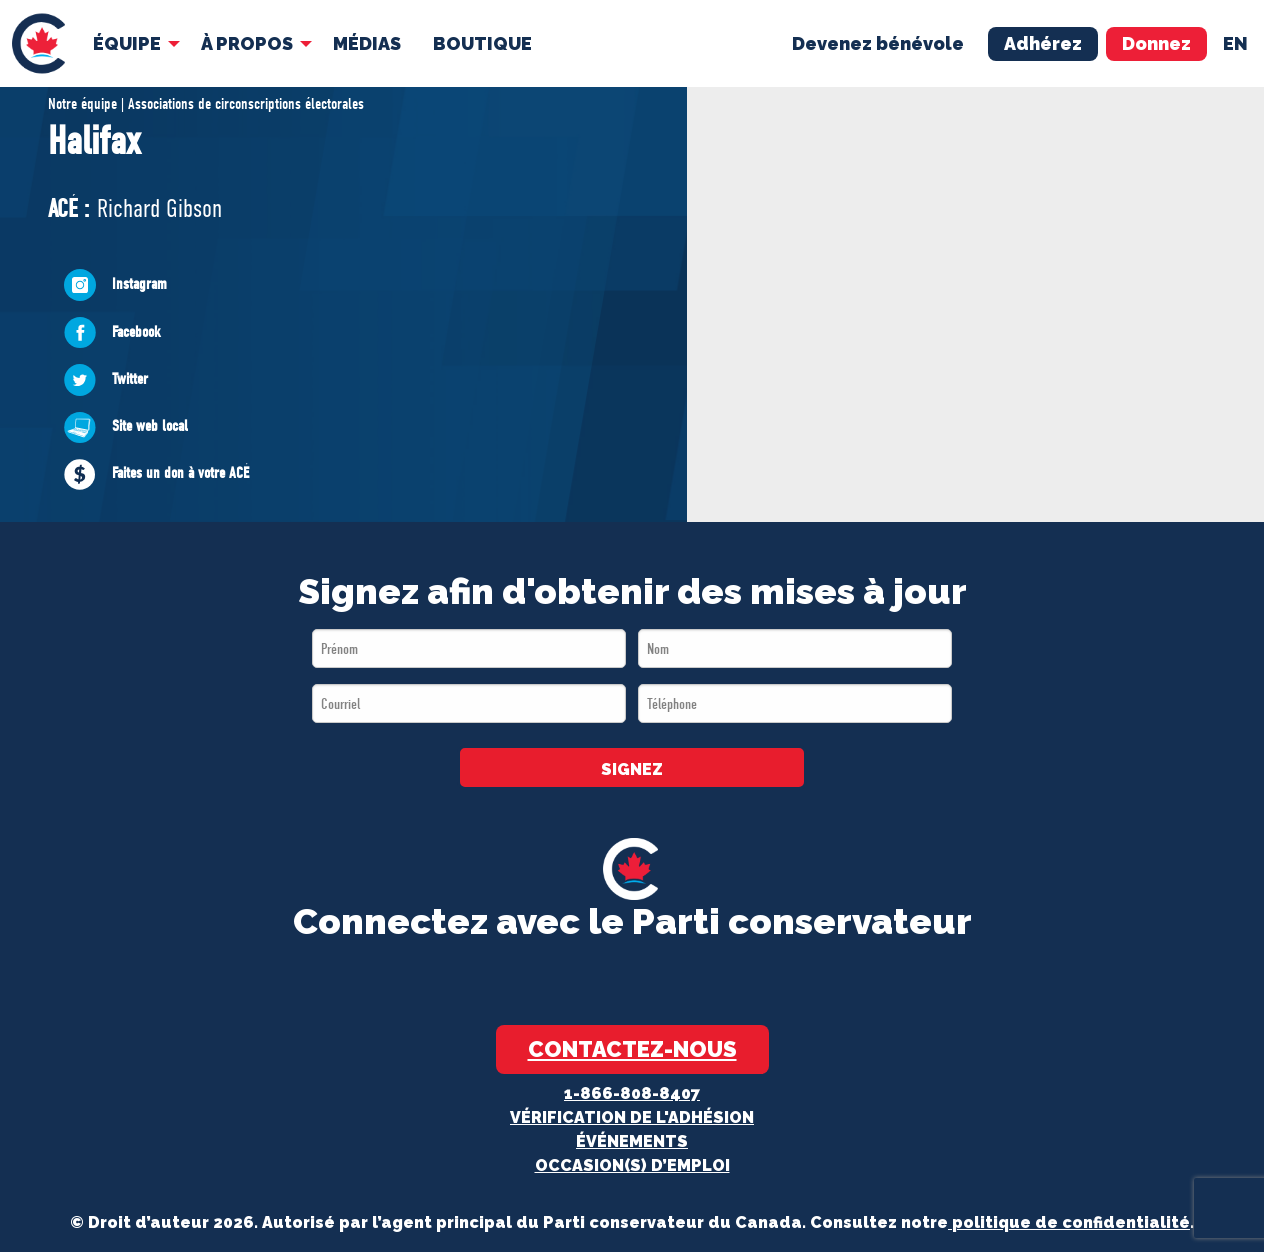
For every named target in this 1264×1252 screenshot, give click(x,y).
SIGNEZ (632, 769)
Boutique (480, 41)
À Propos (245, 41)
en (1235, 41)
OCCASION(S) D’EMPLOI (632, 1165)
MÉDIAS (365, 41)
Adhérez (1043, 41)
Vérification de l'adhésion (632, 1117)
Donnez (1156, 41)
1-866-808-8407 (632, 1093)
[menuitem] (37, 42)
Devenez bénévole (878, 41)
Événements (632, 1141)
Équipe (125, 41)
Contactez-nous (632, 1049)
